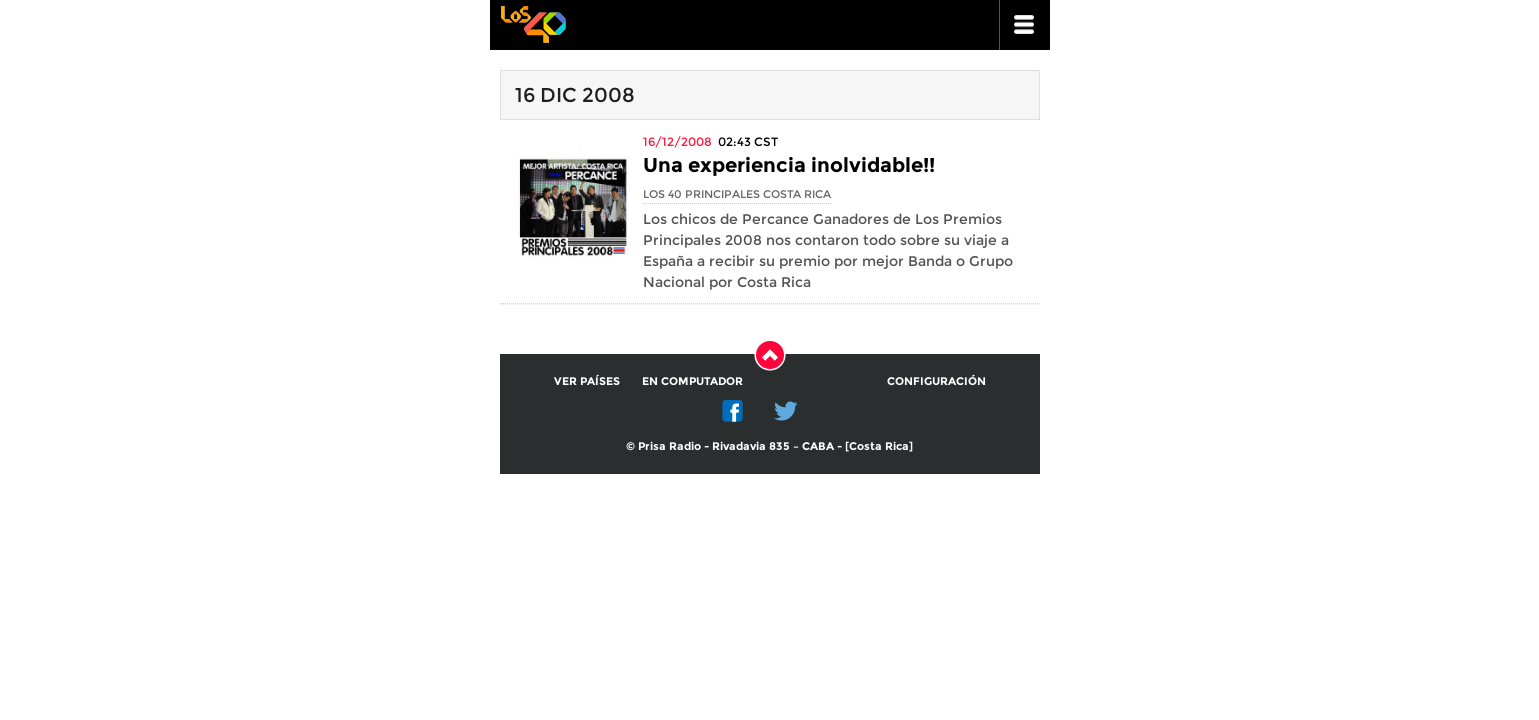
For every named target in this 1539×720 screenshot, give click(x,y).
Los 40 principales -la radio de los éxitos (533, 22)
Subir (770, 355)
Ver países (587, 381)
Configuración (936, 381)
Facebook (733, 411)
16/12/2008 (677, 141)
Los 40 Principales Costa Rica (737, 194)
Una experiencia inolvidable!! (789, 165)
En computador (692, 381)
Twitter (786, 411)
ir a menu (1025, 25)
